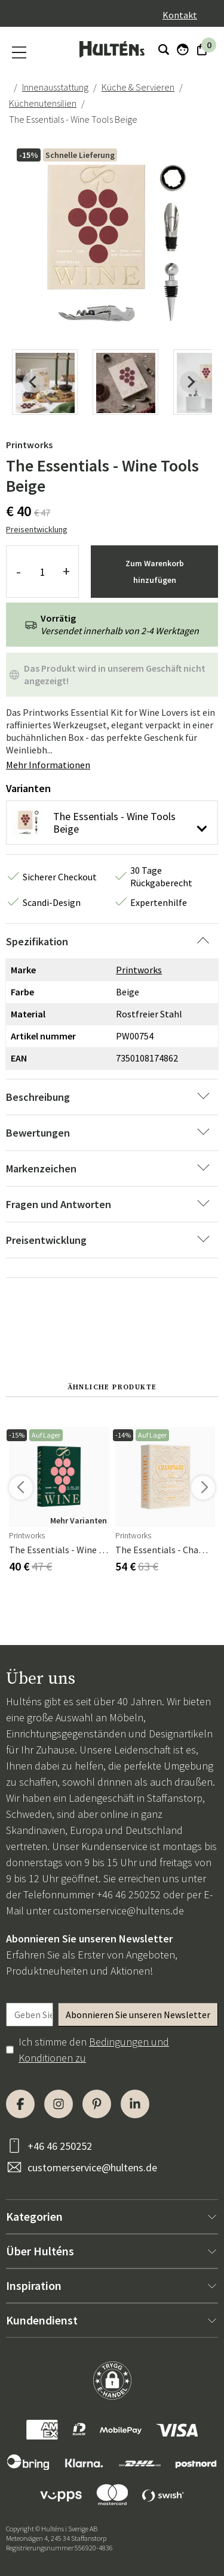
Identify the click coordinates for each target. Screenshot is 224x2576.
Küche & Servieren (138, 87)
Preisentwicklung (36, 529)
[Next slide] (190, 382)
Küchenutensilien (42, 103)
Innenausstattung (55, 87)
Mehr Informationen (48, 765)
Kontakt (179, 15)
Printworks (29, 445)
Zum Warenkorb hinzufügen (154, 571)
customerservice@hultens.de (118, 1910)
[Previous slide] (33, 382)
